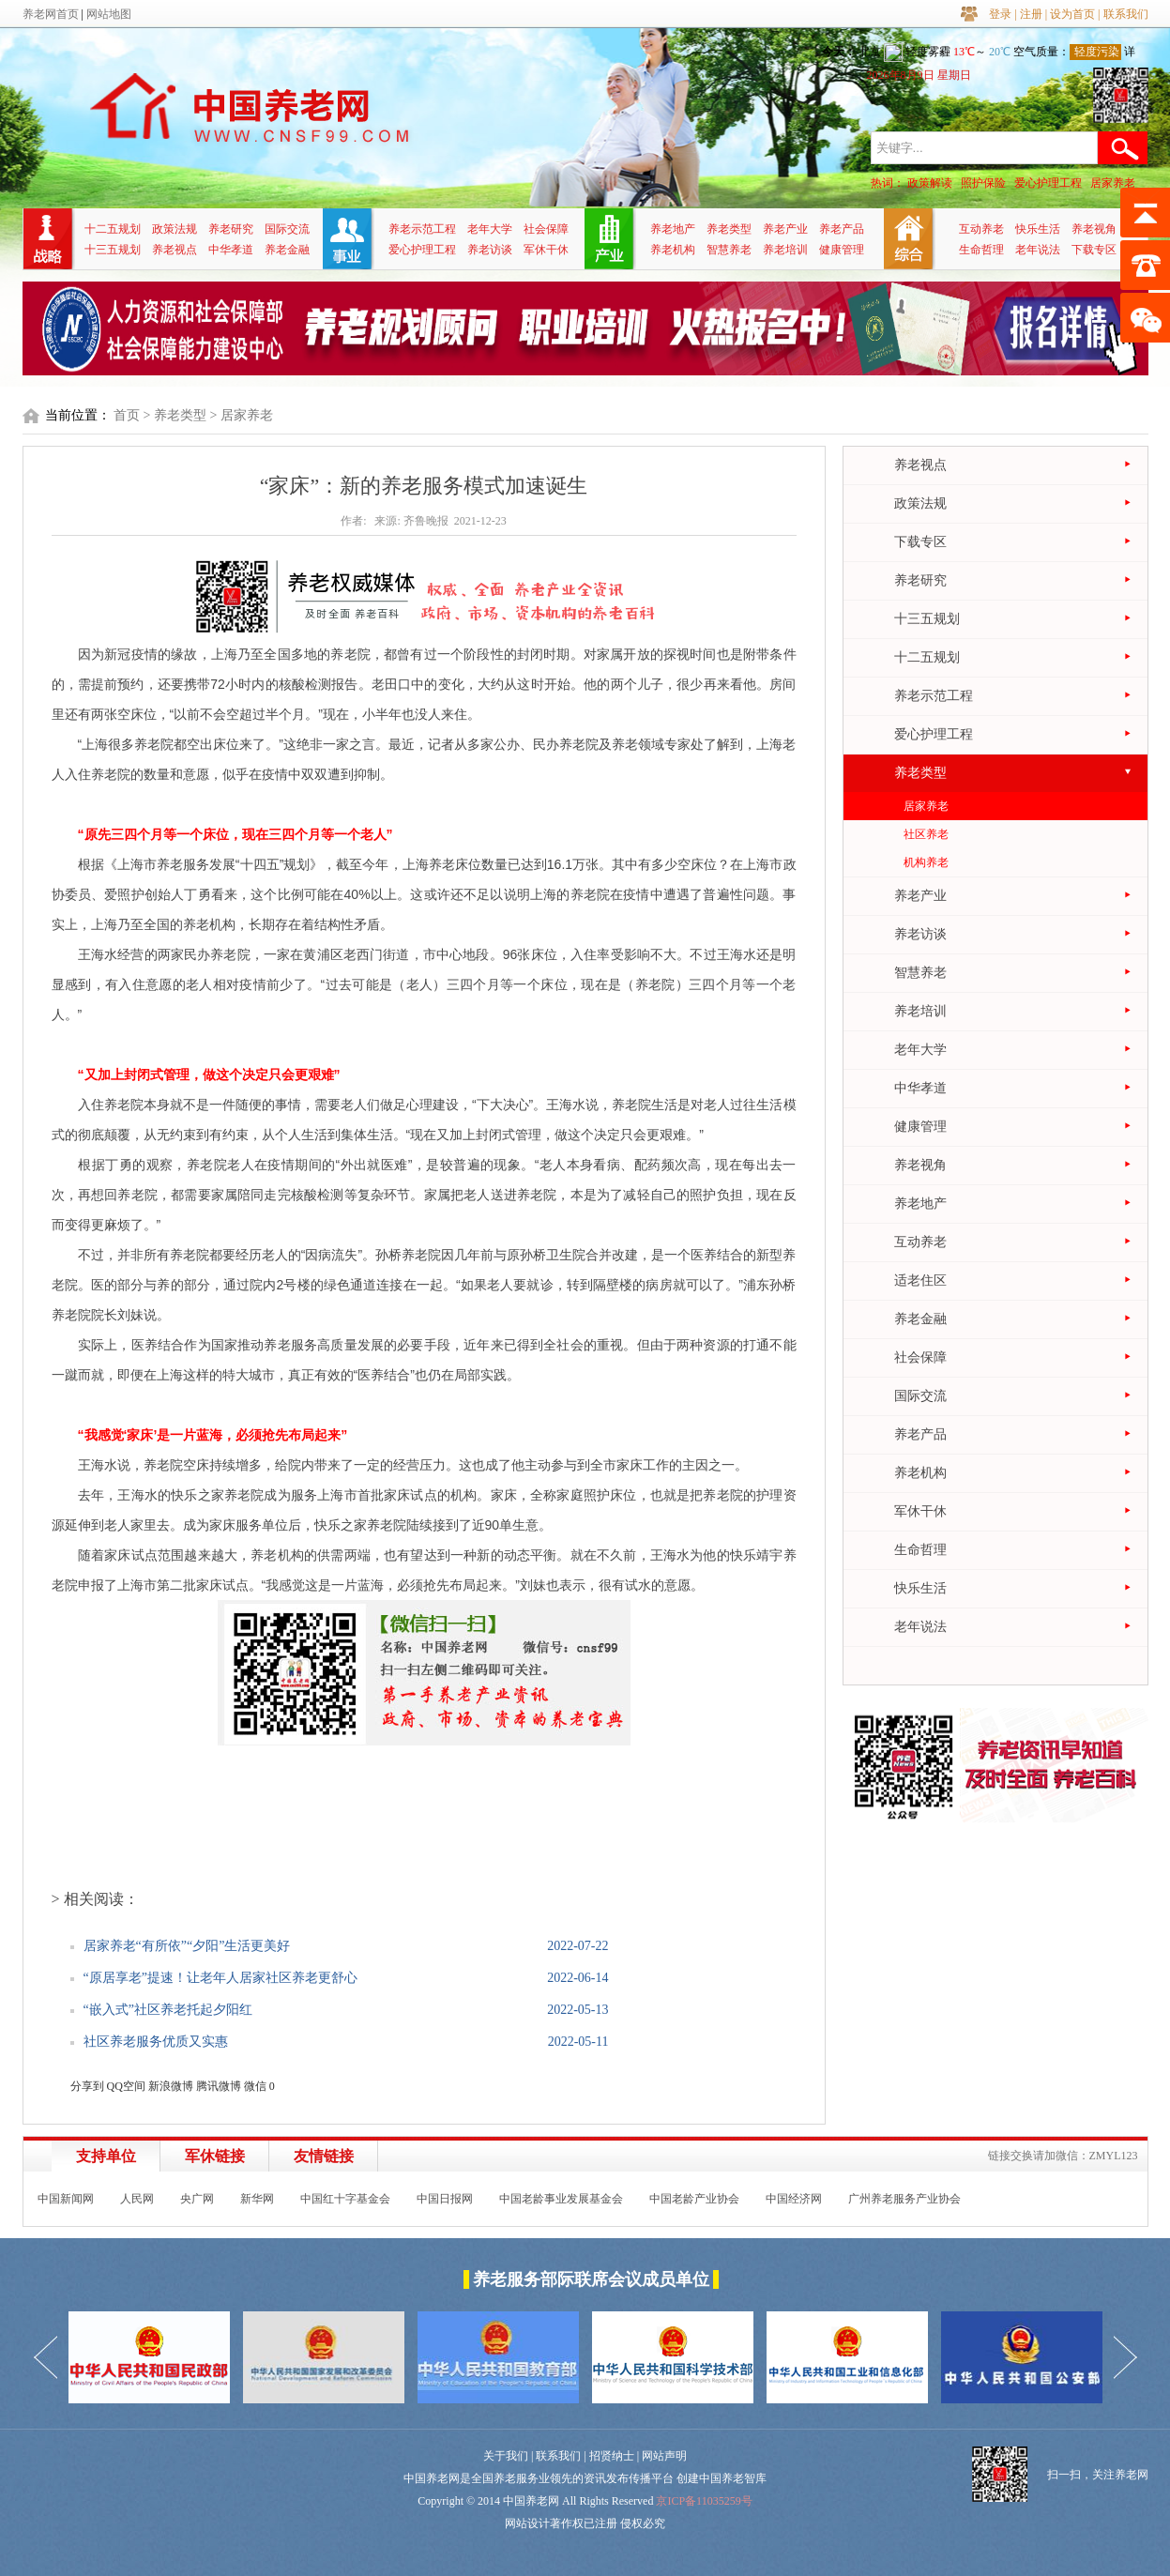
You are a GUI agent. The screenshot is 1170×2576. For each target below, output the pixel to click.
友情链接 (324, 2156)
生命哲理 (981, 249)
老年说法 (1037, 249)
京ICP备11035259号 (704, 2500)
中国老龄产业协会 (694, 2198)
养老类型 (729, 229)
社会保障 (546, 229)
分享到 (87, 2086)
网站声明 (664, 2455)
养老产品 (841, 229)
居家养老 (1112, 183)
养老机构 (672, 249)
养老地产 (672, 229)
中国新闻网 (66, 2198)
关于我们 (505, 2455)
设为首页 (1072, 14)
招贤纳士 (611, 2455)
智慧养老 (729, 249)
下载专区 (1094, 249)
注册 (1031, 14)
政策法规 (174, 229)
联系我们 (1125, 14)
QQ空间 (126, 2086)
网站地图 (108, 14)
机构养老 (926, 862)
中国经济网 (794, 2198)
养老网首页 (51, 14)
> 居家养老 (240, 415)
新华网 (257, 2198)
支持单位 (106, 2156)
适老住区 (920, 1280)
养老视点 (174, 249)
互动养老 (981, 229)
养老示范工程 (422, 229)
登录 (1000, 14)
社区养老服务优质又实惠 (156, 2042)
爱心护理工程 (1048, 183)
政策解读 (929, 183)
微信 (255, 2086)
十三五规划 (112, 249)
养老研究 (230, 229)
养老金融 (287, 249)
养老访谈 (489, 249)
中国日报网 (445, 2198)
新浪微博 (170, 2086)
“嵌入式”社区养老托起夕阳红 (168, 2010)
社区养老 (926, 834)
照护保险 (983, 183)
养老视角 (1094, 229)
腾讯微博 (218, 2086)
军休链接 (215, 2156)
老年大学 (489, 229)
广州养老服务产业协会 (904, 2198)
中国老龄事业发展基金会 (561, 2198)
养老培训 (785, 249)
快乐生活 (1037, 229)
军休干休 (546, 249)
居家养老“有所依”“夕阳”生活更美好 (187, 1946)
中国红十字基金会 (345, 2198)
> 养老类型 (175, 415)
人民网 (137, 2198)
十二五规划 (112, 229)
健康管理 (841, 249)
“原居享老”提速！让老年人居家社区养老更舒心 (220, 1978)
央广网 (197, 2198)
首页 (127, 415)
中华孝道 (230, 249)
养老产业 (785, 229)
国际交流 (287, 229)
